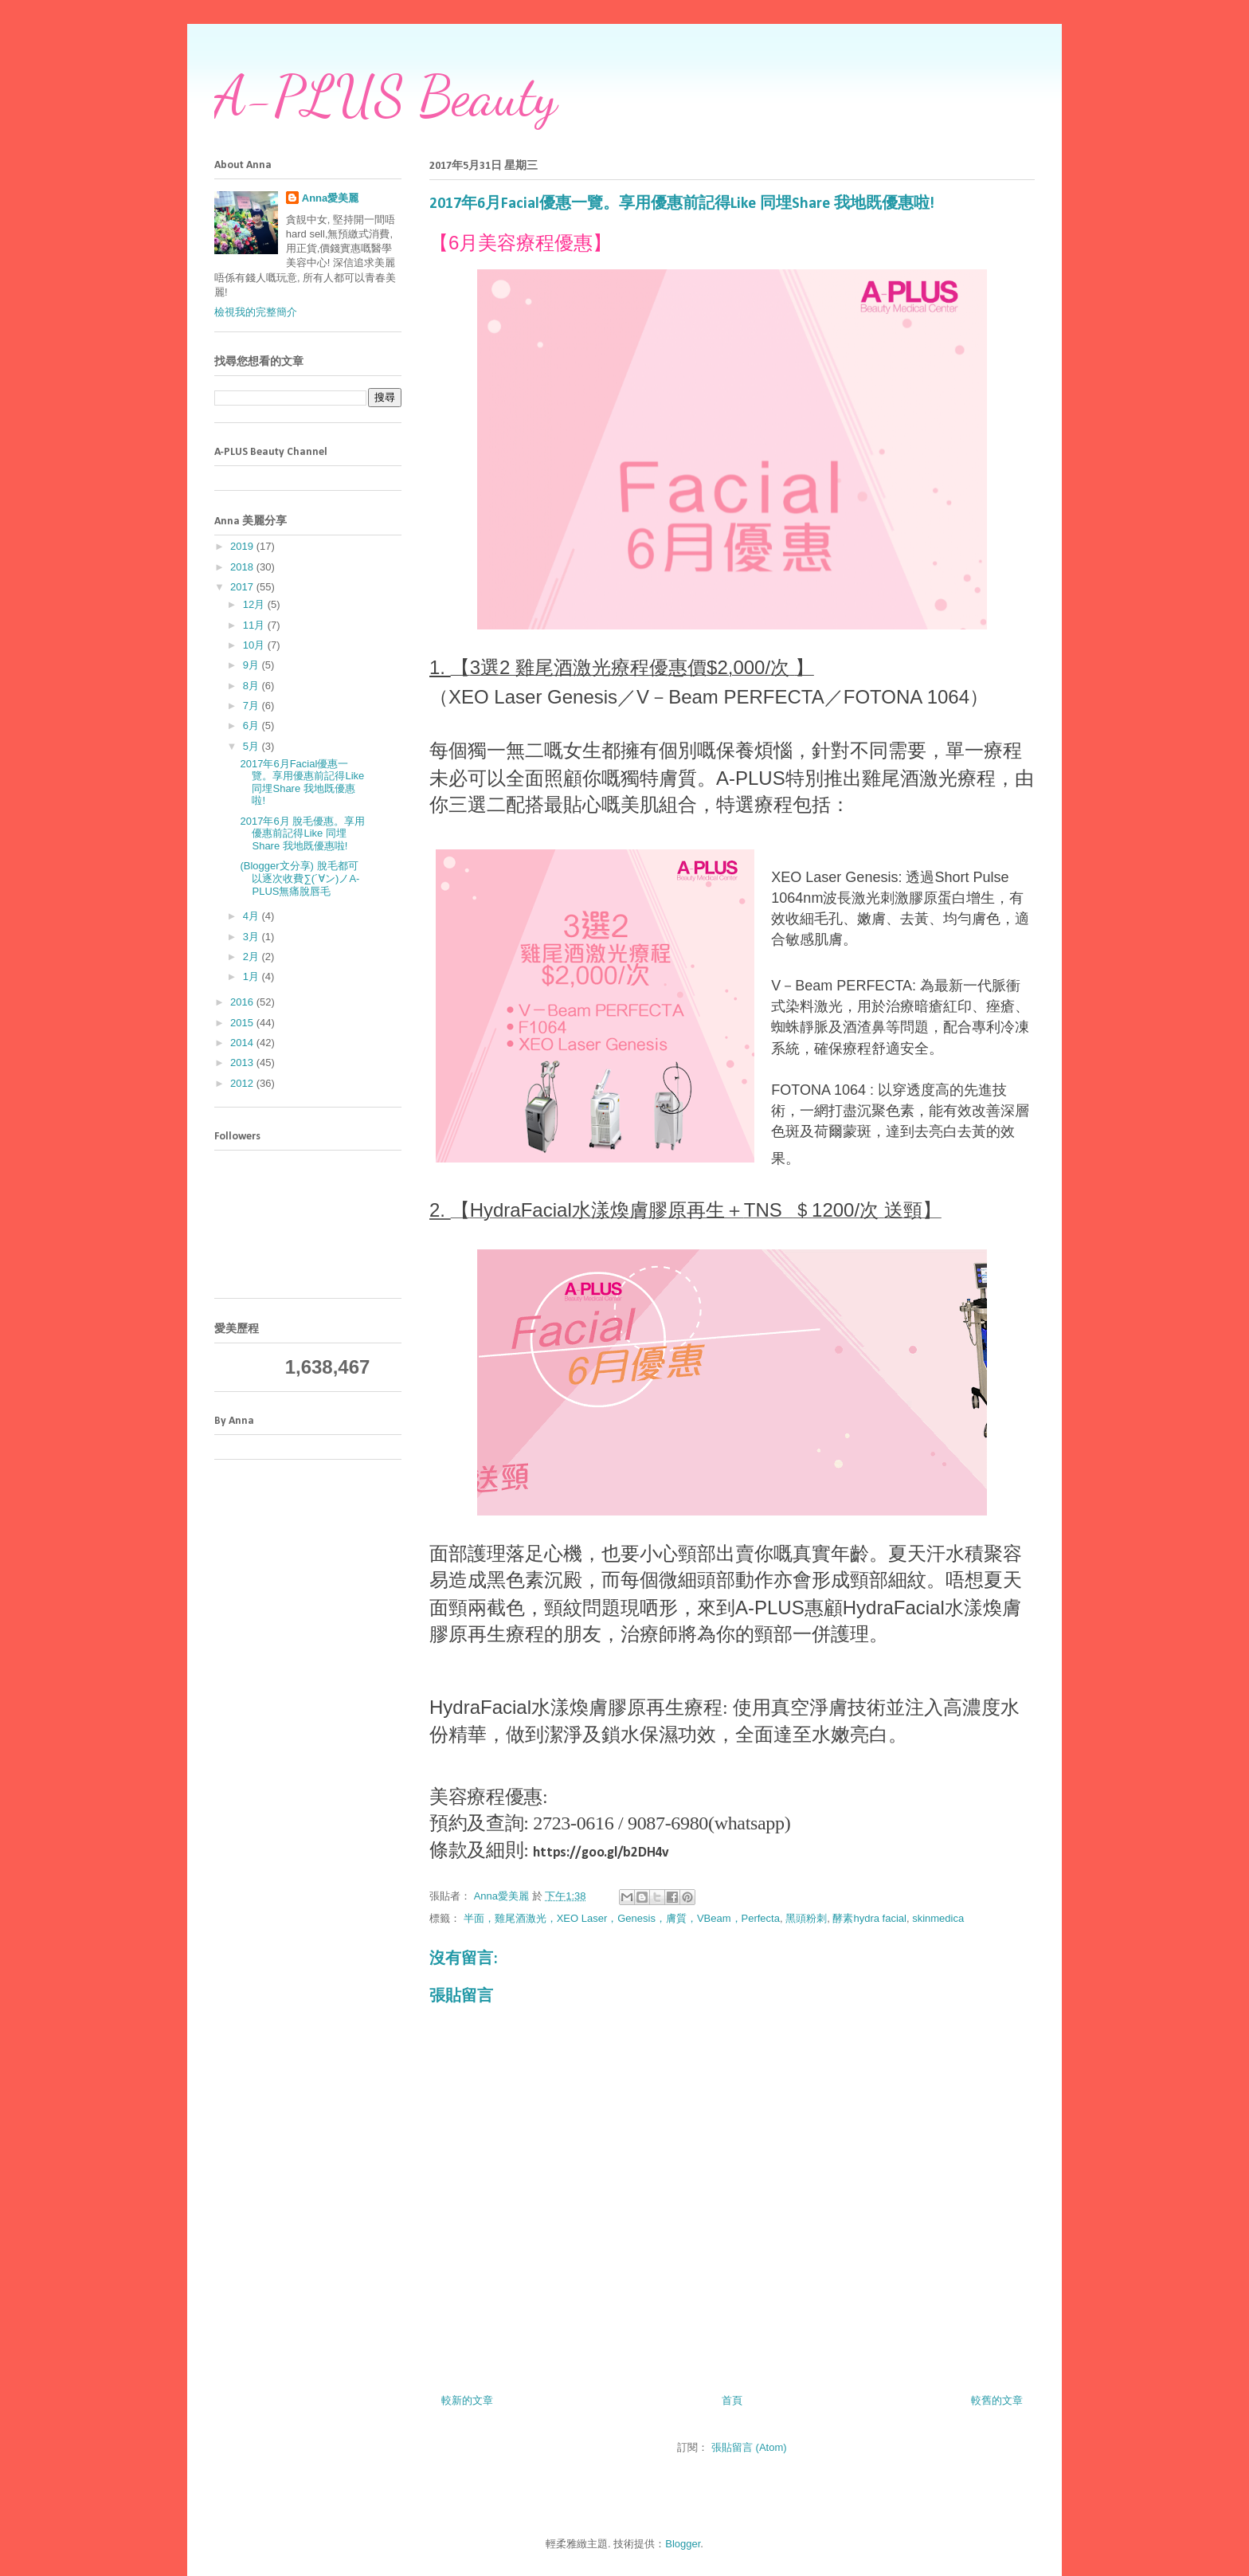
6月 (252, 725)
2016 (243, 1002)
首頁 (732, 2400)
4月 (252, 916)
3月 (252, 937)
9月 (252, 665)
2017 (243, 587)
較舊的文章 (997, 2400)
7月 (252, 706)
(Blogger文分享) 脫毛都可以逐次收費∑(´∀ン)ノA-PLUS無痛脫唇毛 (299, 878)
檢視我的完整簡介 (255, 312)
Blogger (682, 2544)
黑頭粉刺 (806, 1918)
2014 (243, 1043)
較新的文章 (467, 2400)
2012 (243, 1083)
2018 (243, 567)
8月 (252, 686)
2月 (252, 957)
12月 (255, 604)
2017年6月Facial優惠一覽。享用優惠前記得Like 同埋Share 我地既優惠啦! (302, 782)
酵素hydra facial (869, 1918)
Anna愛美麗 (330, 198)
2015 (243, 1023)
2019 (243, 546)
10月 (255, 645)
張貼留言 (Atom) (749, 2447)
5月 (252, 746)
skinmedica (938, 1918)
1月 (252, 976)
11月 (255, 625)
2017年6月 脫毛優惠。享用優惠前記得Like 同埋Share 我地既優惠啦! (302, 833)
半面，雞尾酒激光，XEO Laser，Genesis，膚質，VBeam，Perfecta (622, 1918)
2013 (243, 1062)
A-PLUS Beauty (385, 96)
